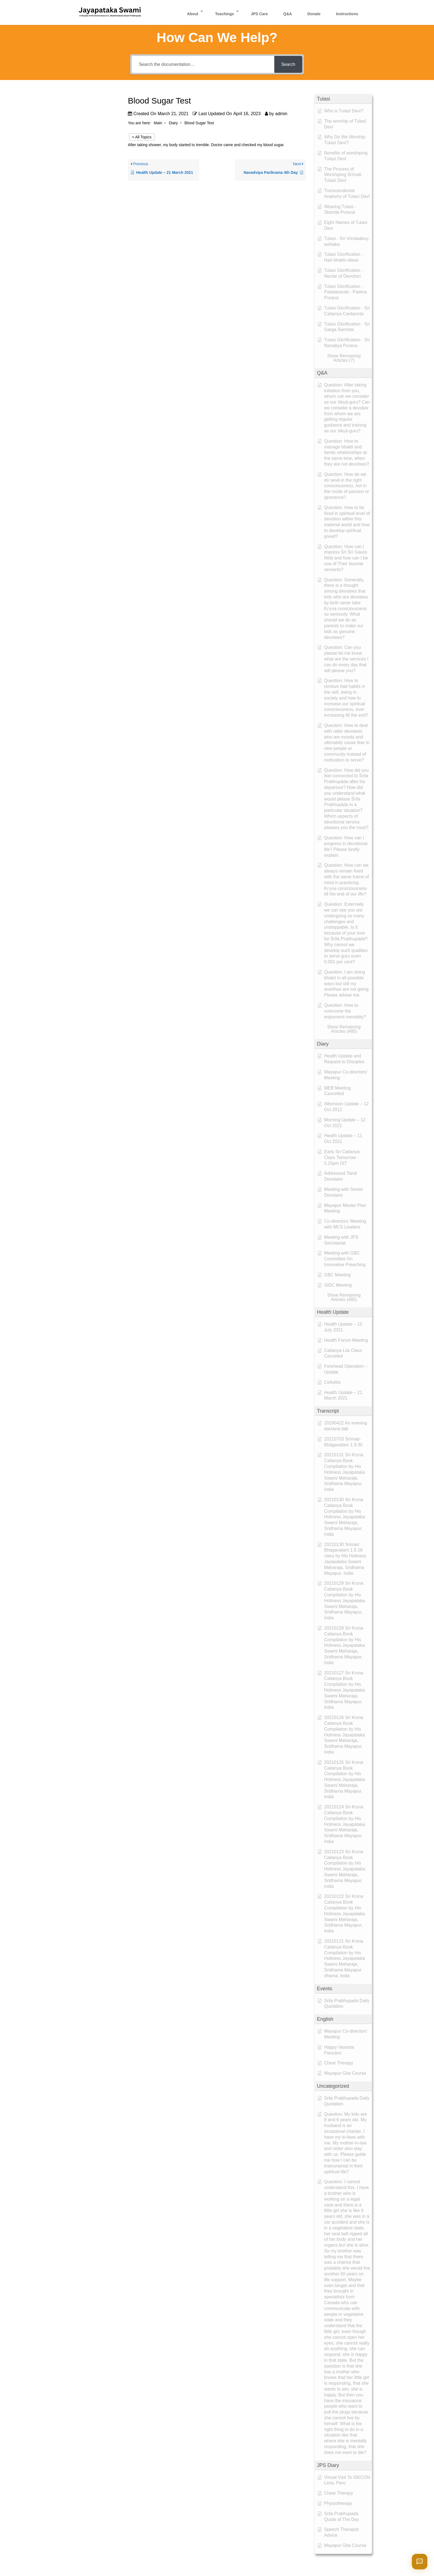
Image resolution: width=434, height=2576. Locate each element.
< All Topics (141, 137)
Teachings (224, 14)
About (192, 14)
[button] (343, 99)
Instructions (347, 14)
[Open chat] (419, 2561)
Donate (314, 14)
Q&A (287, 14)
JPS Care (259, 14)
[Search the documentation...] (203, 64)
